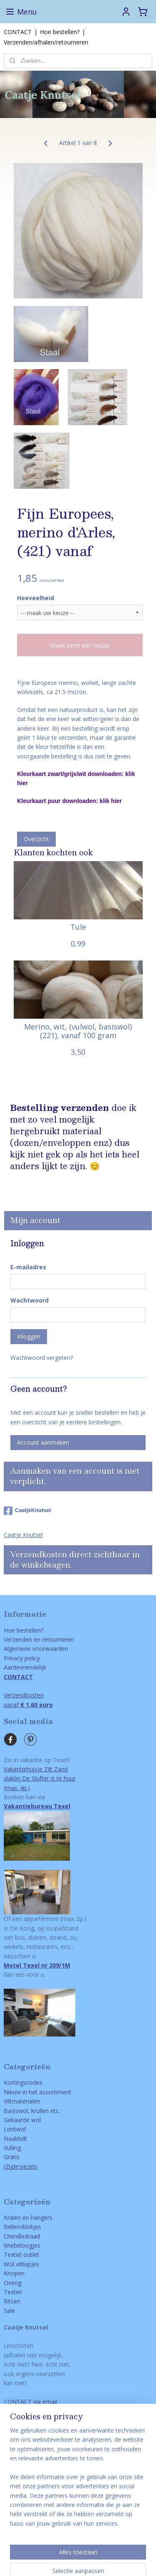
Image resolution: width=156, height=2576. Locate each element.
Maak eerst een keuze (79, 645)
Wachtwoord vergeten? (41, 1358)
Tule (78, 927)
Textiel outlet (21, 2254)
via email (44, 2402)
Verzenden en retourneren (39, 1639)
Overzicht (36, 838)
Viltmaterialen (22, 2101)
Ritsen (12, 2301)
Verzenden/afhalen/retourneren (46, 42)
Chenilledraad (22, 2236)
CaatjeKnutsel (27, 1511)
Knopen (14, 2273)
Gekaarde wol (22, 2120)
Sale (9, 2311)
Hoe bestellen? (59, 32)
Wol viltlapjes (21, 2264)
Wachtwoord (29, 1300)
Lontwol (15, 2129)
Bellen (12, 2227)
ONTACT (19, 2402)
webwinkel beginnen (128, 2547)
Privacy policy (22, 1658)
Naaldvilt (15, 2139)
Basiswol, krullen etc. (32, 2111)
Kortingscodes (23, 2082)
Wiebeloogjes (22, 2245)
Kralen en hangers (28, 2217)
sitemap (79, 2547)
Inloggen (28, 1336)
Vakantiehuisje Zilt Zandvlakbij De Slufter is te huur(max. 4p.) (40, 1778)
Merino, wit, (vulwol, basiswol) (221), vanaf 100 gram (78, 1031)
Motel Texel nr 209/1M (37, 1965)
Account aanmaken (43, 1442)
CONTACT (18, 32)
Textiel (13, 2292)
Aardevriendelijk (25, 1667)
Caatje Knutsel (23, 1535)
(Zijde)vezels (20, 2166)
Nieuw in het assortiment (38, 2092)
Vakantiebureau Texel (37, 1806)
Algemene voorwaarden (36, 1648)
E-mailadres (28, 1267)
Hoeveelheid (35, 598)
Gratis (12, 2157)
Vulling (12, 2148)
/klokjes (30, 2227)
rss (96, 2547)
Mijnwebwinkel (94, 2561)
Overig (12, 2283)
